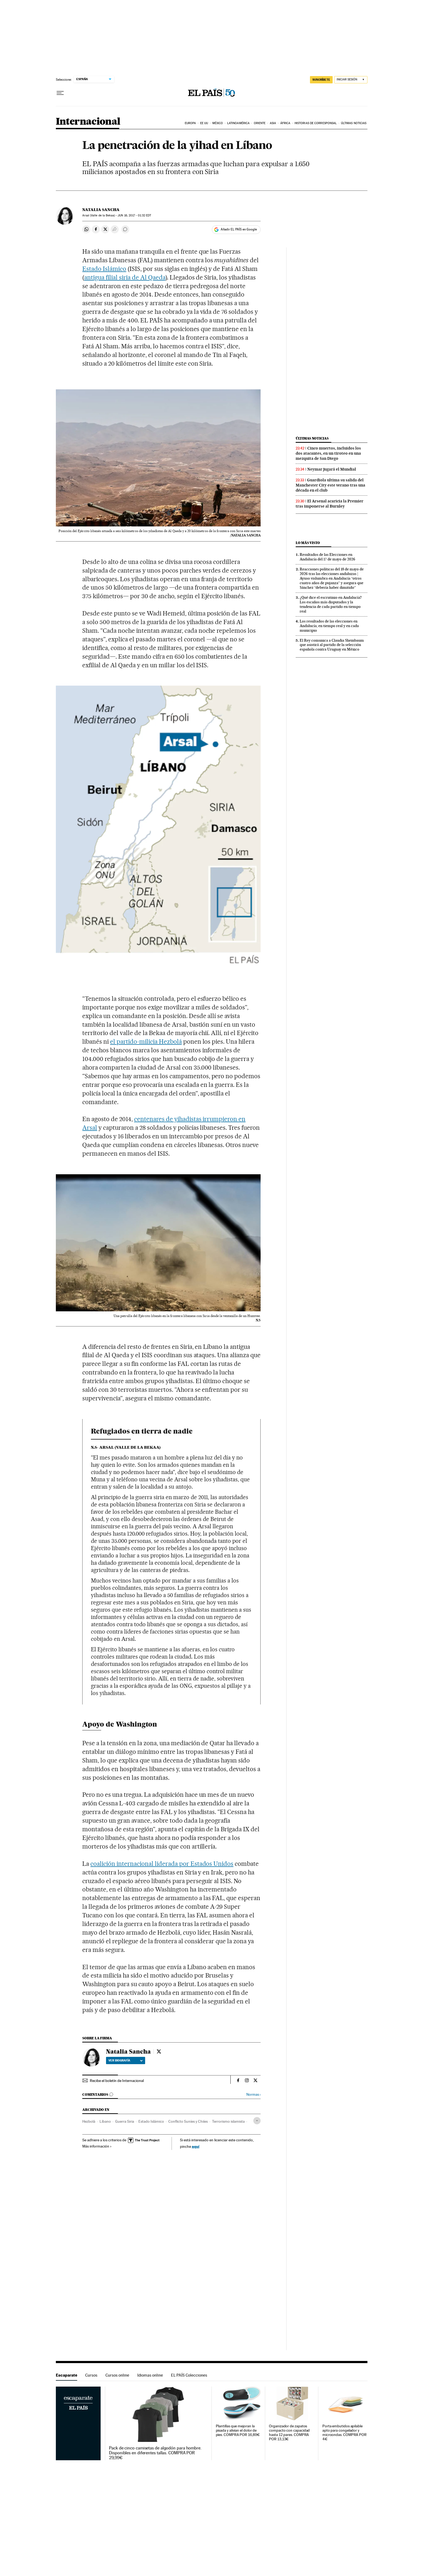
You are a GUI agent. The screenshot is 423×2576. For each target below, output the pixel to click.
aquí (195, 2146)
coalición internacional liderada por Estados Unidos (161, 1863)
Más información (97, 2146)
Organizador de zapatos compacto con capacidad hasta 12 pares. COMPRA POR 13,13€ (289, 2432)
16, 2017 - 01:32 (134, 215)
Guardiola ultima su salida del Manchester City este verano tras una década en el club (330, 485)
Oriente (260, 123)
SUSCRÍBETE (321, 79)
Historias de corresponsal (316, 123)
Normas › (253, 2094)
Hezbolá (88, 2121)
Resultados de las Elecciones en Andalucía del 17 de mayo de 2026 (327, 556)
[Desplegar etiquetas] (257, 2120)
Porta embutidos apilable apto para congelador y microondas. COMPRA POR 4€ (344, 2432)
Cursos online (117, 2375)
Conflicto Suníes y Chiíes (188, 2121)
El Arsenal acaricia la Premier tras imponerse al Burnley (329, 504)
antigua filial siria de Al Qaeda (124, 277)
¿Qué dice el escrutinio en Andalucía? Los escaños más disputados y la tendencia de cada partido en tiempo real (331, 604)
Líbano (105, 2121)
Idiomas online (150, 2375)
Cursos (91, 2375)
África (285, 123)
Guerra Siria (124, 2121)
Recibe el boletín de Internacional (117, 2080)
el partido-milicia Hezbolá (146, 1041)
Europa (190, 123)
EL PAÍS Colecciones (189, 2375)
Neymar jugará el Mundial (331, 469)
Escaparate (66, 2375)
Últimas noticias (354, 123)
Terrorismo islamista (228, 2121)
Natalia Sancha (101, 209)
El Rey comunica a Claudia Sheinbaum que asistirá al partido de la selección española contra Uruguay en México (332, 645)
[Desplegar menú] (60, 93)
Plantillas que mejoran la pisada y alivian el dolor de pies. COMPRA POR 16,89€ (238, 2430)
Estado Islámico (104, 269)
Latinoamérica (238, 123)
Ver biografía (125, 2060)
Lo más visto (308, 543)
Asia (273, 123)
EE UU (204, 123)
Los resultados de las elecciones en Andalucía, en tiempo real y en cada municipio (329, 625)
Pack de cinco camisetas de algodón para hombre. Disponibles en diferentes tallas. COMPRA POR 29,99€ (155, 2453)
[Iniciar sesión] (350, 79)
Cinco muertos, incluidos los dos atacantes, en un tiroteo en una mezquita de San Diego (328, 453)
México (217, 123)
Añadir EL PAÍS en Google (239, 229)
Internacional (88, 122)
